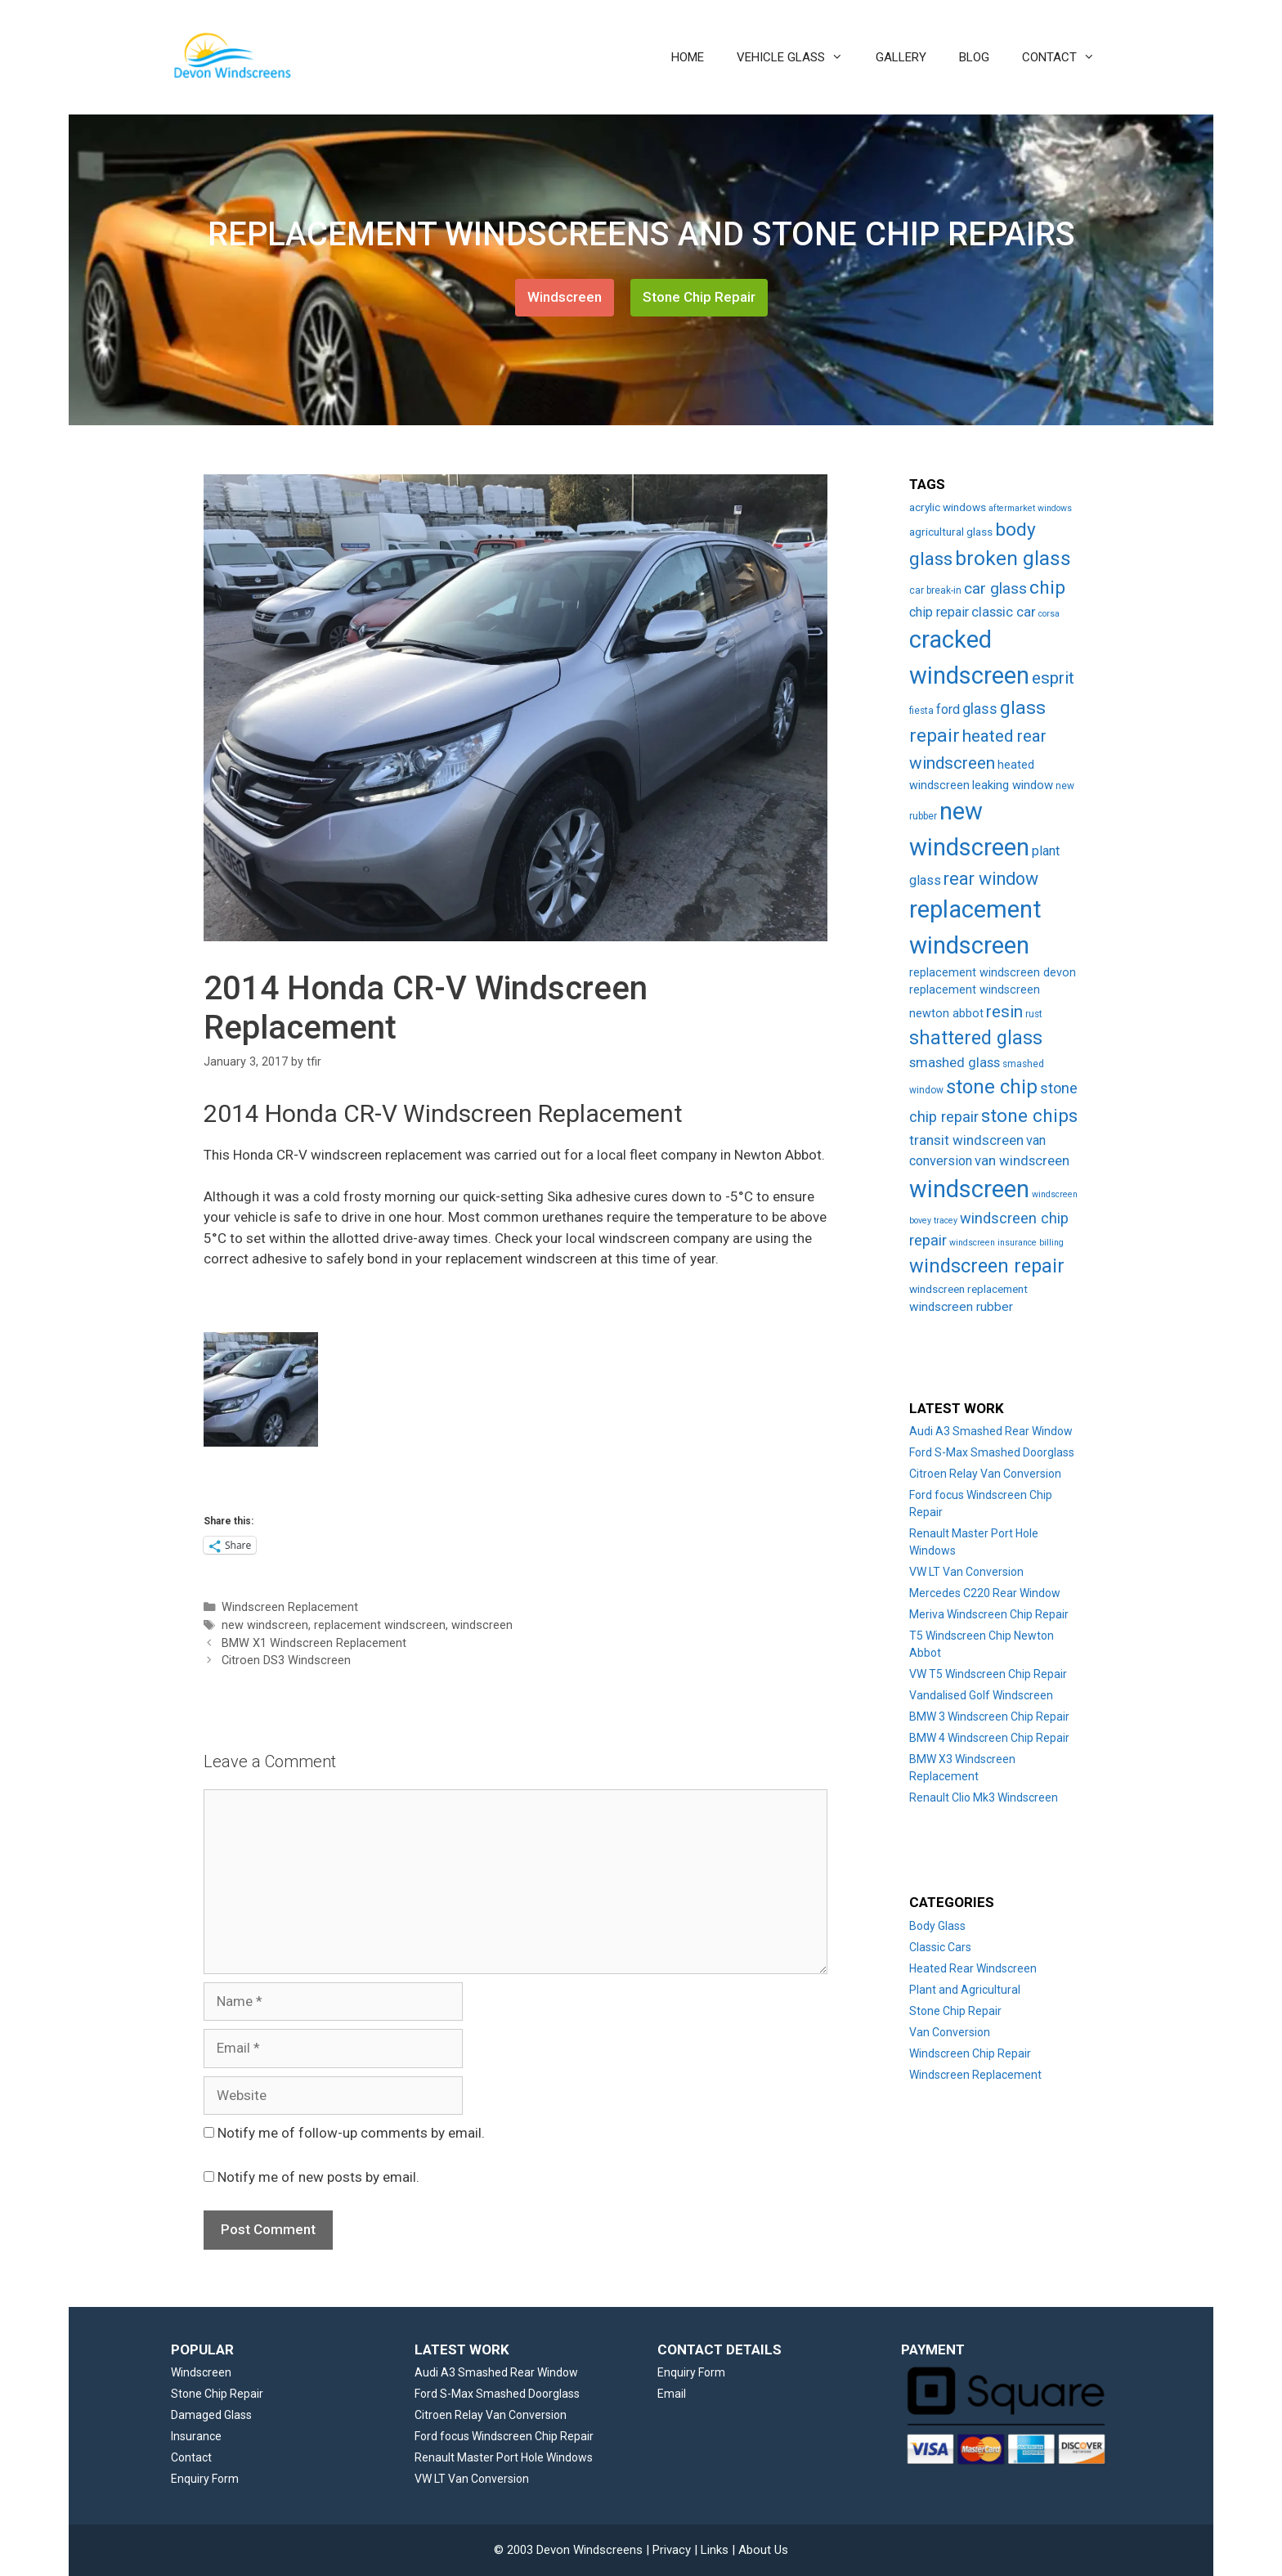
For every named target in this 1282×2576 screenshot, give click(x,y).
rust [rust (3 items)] (1033, 1014)
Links (714, 2549)
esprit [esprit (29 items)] (1053, 678)
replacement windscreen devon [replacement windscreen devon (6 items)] (992, 973)
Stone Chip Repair (699, 297)
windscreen (482, 1625)
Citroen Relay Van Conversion (985, 1473)
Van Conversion (949, 2032)
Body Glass (937, 1925)
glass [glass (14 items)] (979, 709)
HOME (687, 57)
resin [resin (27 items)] (1004, 1011)
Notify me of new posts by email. (318, 2177)
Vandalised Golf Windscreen (981, 1695)
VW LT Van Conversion (966, 1571)
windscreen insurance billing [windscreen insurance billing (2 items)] (1006, 1242)
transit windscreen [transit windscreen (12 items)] (966, 1140)
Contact (191, 2457)
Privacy (671, 2549)
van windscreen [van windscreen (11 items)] (1022, 1161)
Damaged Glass (211, 2414)
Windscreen (564, 297)
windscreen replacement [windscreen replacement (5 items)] (968, 1288)
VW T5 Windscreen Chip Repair (988, 1674)
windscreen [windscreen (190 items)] (969, 1189)
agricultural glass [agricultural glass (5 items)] (951, 531)
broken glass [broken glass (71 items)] (1013, 558)
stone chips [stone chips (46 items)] (1029, 1116)
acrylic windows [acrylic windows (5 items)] (947, 507)
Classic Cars (940, 1947)
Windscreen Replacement (290, 1607)
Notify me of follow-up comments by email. (351, 2133)
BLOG (974, 57)
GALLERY (901, 57)
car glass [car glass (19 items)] (995, 588)
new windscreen (265, 1625)
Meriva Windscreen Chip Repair (989, 1614)
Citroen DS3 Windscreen (286, 1660)
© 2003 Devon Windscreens (568, 2549)
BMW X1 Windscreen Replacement (314, 1643)
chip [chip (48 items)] (1047, 588)
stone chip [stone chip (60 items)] (992, 1086)
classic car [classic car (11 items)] (1003, 612)
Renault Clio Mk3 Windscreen (983, 1797)
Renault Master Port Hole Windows (504, 2457)
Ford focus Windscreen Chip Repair (504, 2436)
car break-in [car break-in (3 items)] (935, 590)
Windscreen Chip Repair (970, 2053)
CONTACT (1066, 57)
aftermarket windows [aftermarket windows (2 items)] (1030, 508)
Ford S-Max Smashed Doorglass (991, 1452)
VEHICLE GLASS (798, 57)
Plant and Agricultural (964, 1989)
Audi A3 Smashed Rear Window (991, 1431)
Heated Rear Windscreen (973, 1968)
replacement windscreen (380, 1625)
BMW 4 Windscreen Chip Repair (989, 1737)
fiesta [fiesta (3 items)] (921, 710)
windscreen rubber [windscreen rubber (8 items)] (961, 1306)
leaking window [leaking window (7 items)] (1012, 785)
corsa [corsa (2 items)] (1049, 613)
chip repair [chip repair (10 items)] (939, 612)
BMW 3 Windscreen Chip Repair (989, 1716)
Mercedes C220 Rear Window (984, 1593)
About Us (763, 2549)
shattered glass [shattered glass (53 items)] (975, 1037)
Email (671, 2393)
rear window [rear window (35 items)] (991, 878)
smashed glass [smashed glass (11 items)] (954, 1062)
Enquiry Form (205, 2478)
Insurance (196, 2436)
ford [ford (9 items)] (948, 709)
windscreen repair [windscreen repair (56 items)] (987, 1265)
